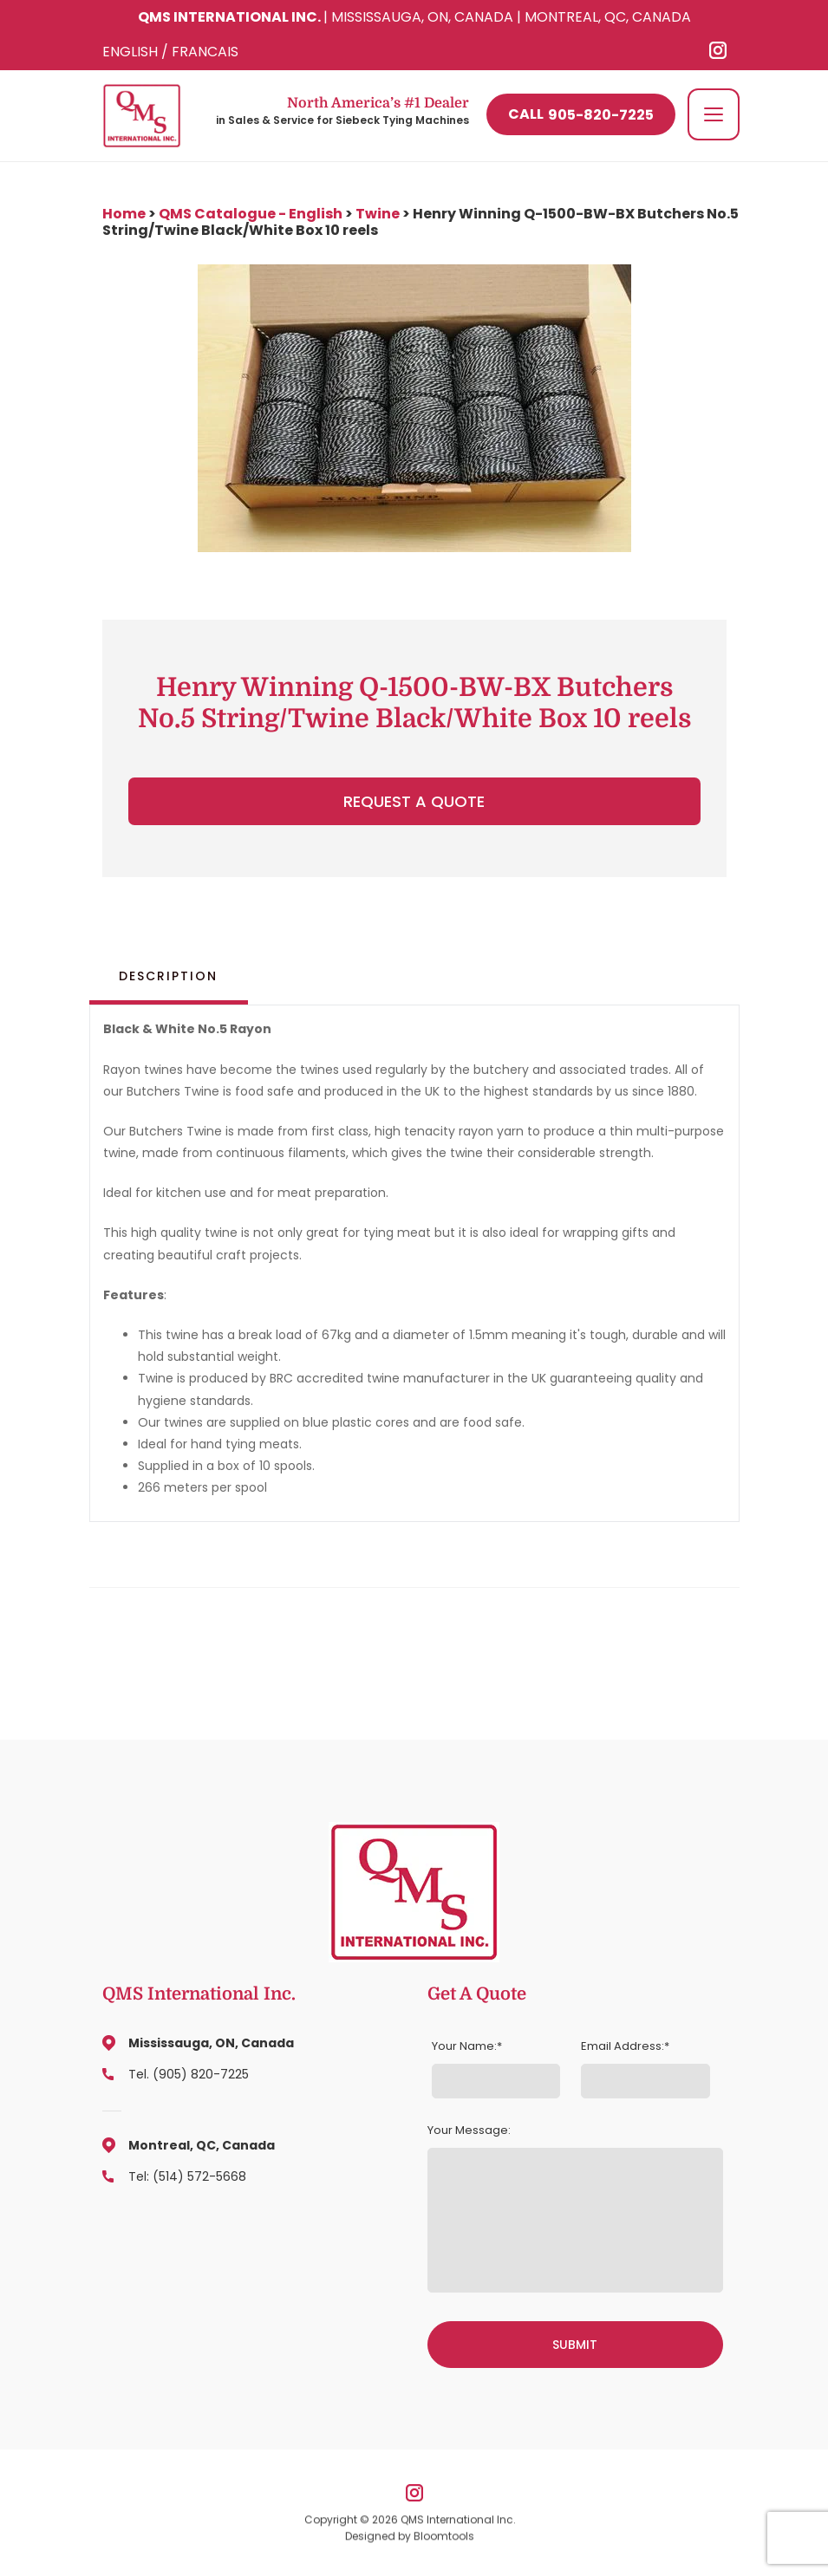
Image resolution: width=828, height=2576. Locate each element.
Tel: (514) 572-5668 (187, 2176)
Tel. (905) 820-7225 (188, 2074)
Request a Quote (414, 801)
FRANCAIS (205, 52)
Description (168, 976)
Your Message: (469, 2130)
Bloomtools (444, 2539)
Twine (377, 214)
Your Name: (464, 2046)
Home (125, 214)
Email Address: (622, 2046)
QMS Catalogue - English (250, 214)
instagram (718, 50)
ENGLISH (130, 52)
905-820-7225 (580, 115)
